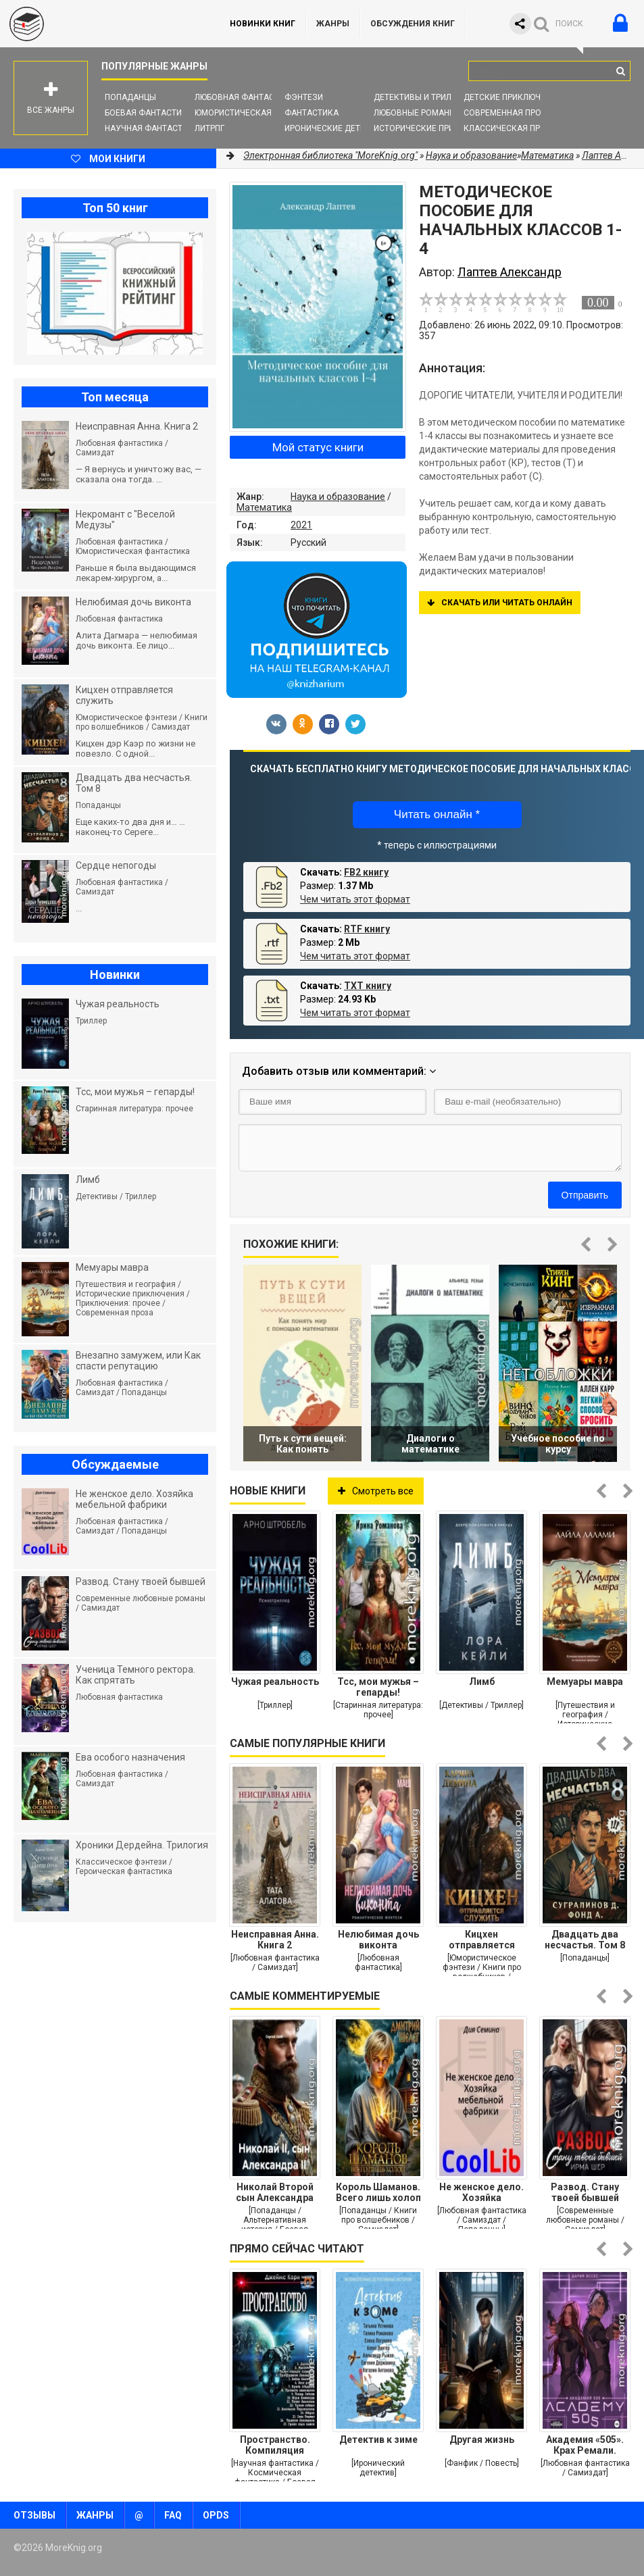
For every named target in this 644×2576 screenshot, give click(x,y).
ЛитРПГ (209, 128)
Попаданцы (130, 97)
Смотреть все (376, 1491)
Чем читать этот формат (355, 899)
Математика (264, 507)
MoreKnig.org (101, 23)
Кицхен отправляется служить (482, 1939)
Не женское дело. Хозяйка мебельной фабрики (481, 2192)
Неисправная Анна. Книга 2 (275, 1939)
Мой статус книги (318, 447)
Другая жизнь (481, 2439)
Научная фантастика (152, 128)
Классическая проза (510, 128)
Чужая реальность (275, 1681)
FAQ (173, 2515)
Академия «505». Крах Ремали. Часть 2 (585, 2445)
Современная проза (508, 113)
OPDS (216, 2515)
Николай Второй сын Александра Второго (275, 2192)
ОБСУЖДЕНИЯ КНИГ (412, 23)
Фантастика (311, 113)
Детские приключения (513, 97)
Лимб (482, 1681)
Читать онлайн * (437, 814)
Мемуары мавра (585, 1681)
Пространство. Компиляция (275, 2445)
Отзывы (34, 2515)
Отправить (585, 1195)
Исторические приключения (436, 128)
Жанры (332, 23)
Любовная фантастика (245, 97)
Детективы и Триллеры (423, 97)
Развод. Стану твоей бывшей (585, 2192)
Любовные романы (415, 113)
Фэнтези (303, 97)
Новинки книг (262, 23)
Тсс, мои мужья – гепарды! (378, 1687)
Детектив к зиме (378, 2439)
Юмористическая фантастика (261, 113)
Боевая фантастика (149, 113)
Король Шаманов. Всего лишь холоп (378, 2192)
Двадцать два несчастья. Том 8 (585, 1939)
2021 (301, 525)
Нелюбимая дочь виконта (378, 1939)
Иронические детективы (338, 128)
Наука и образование (338, 496)
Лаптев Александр (509, 272)
